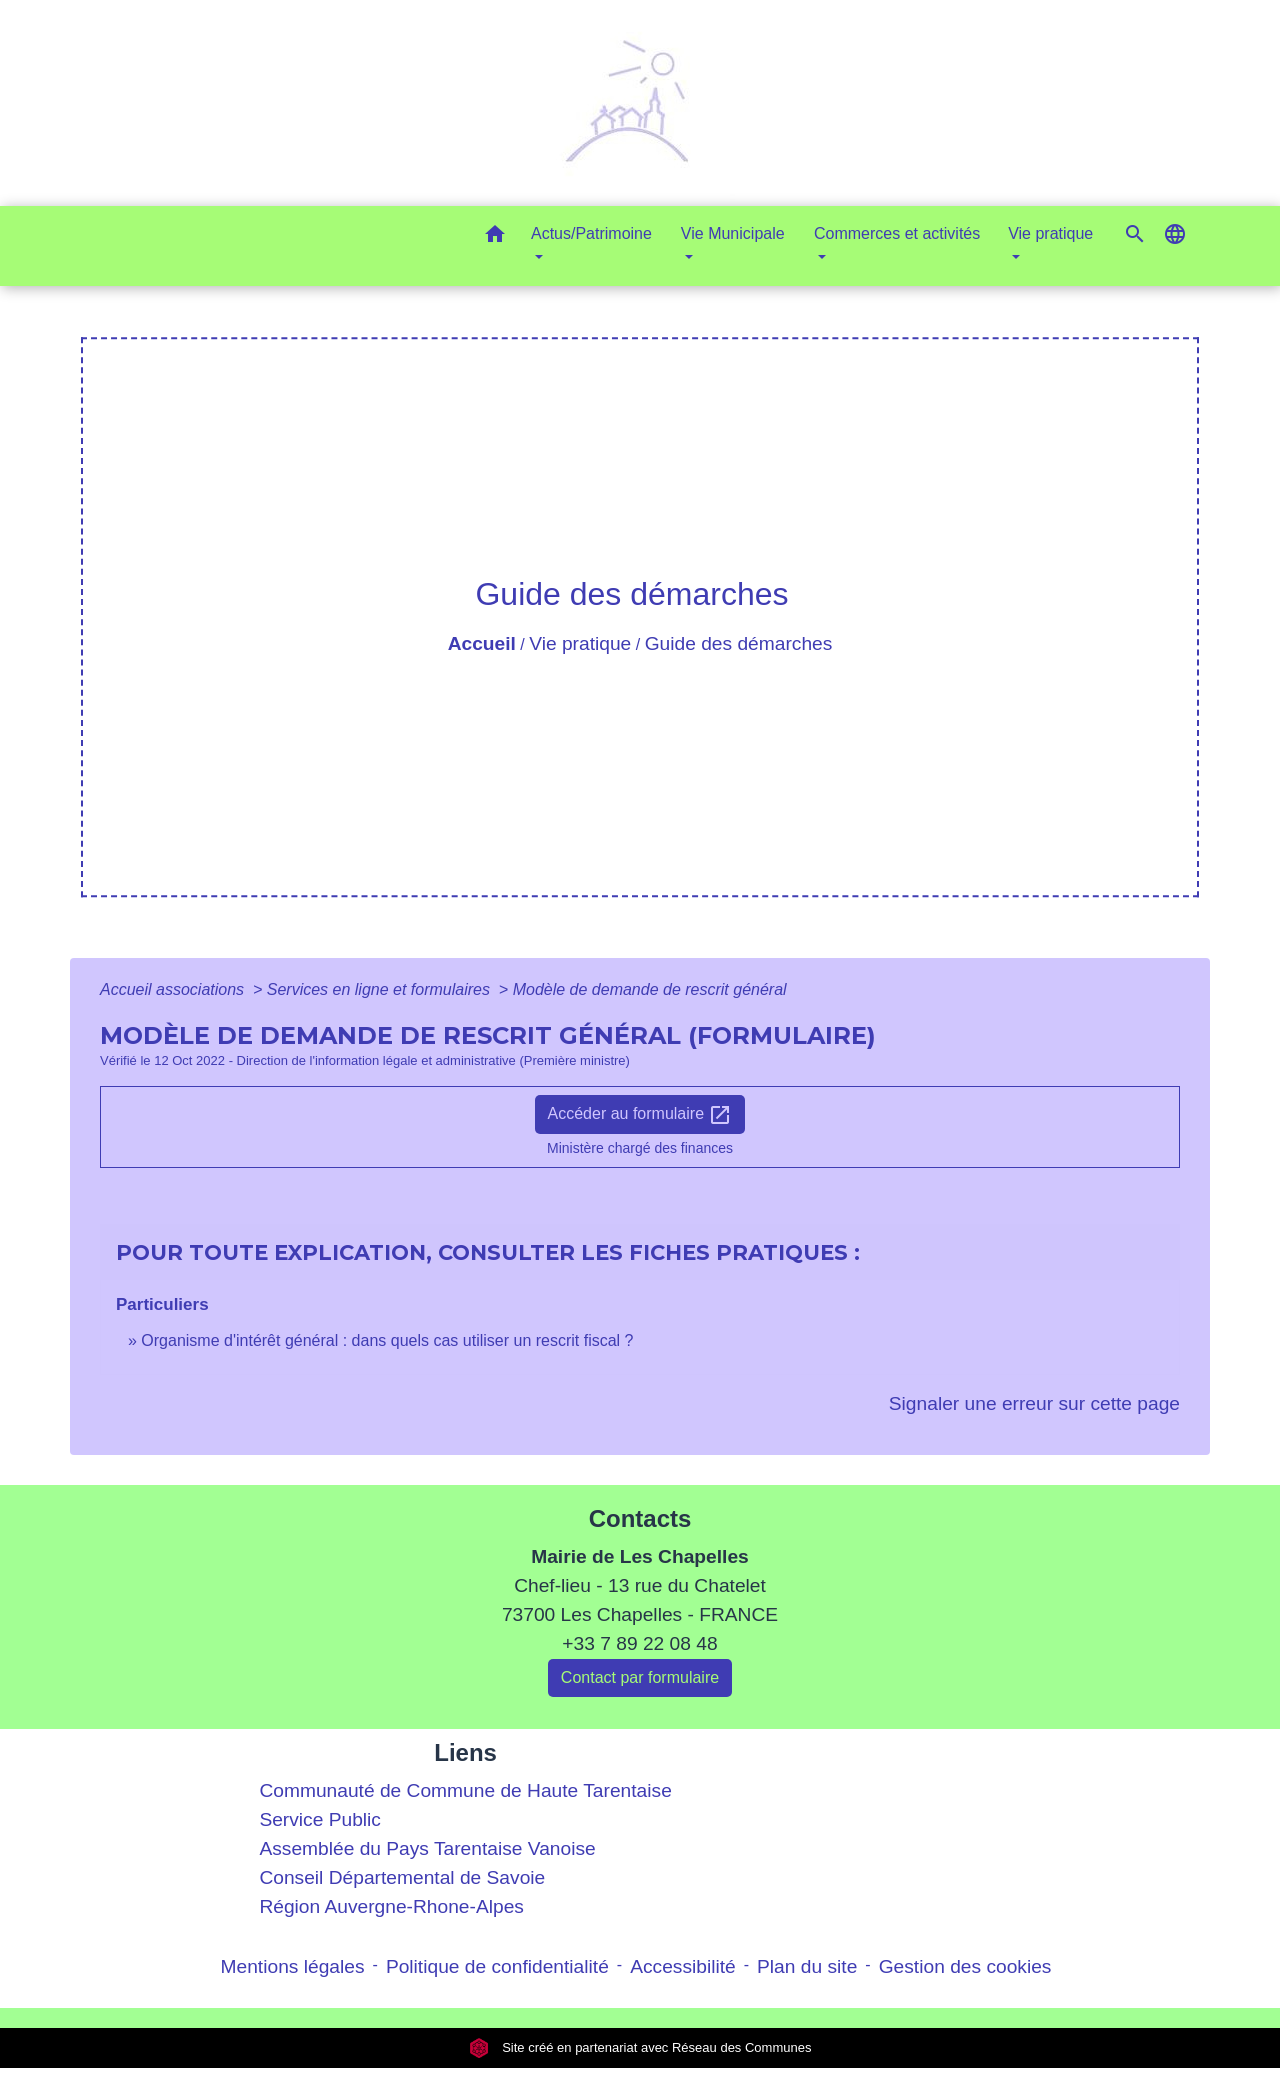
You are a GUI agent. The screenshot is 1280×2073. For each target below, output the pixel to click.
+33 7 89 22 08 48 (639, 1643)
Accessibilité (683, 1966)
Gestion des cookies (965, 1966)
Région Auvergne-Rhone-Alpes (391, 1906)
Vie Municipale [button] (733, 233)
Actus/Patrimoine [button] (591, 233)
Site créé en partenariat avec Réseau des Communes (640, 2047)
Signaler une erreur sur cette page (1034, 1403)
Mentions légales (293, 1966)
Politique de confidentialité (497, 1966)
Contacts (640, 1518)
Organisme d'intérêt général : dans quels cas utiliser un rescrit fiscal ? (387, 1340)
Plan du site (807, 1966)
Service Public (320, 1819)
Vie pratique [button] (1050, 233)
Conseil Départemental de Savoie (402, 1877)
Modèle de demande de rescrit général (650, 989)
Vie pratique (580, 643)
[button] (495, 237)
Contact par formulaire (640, 1677)
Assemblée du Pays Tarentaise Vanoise (427, 1848)
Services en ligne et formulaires (381, 989)
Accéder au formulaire (640, 1115)
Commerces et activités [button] (897, 233)
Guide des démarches (739, 643)
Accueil (482, 643)
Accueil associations (174, 989)
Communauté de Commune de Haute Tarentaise (465, 1790)
